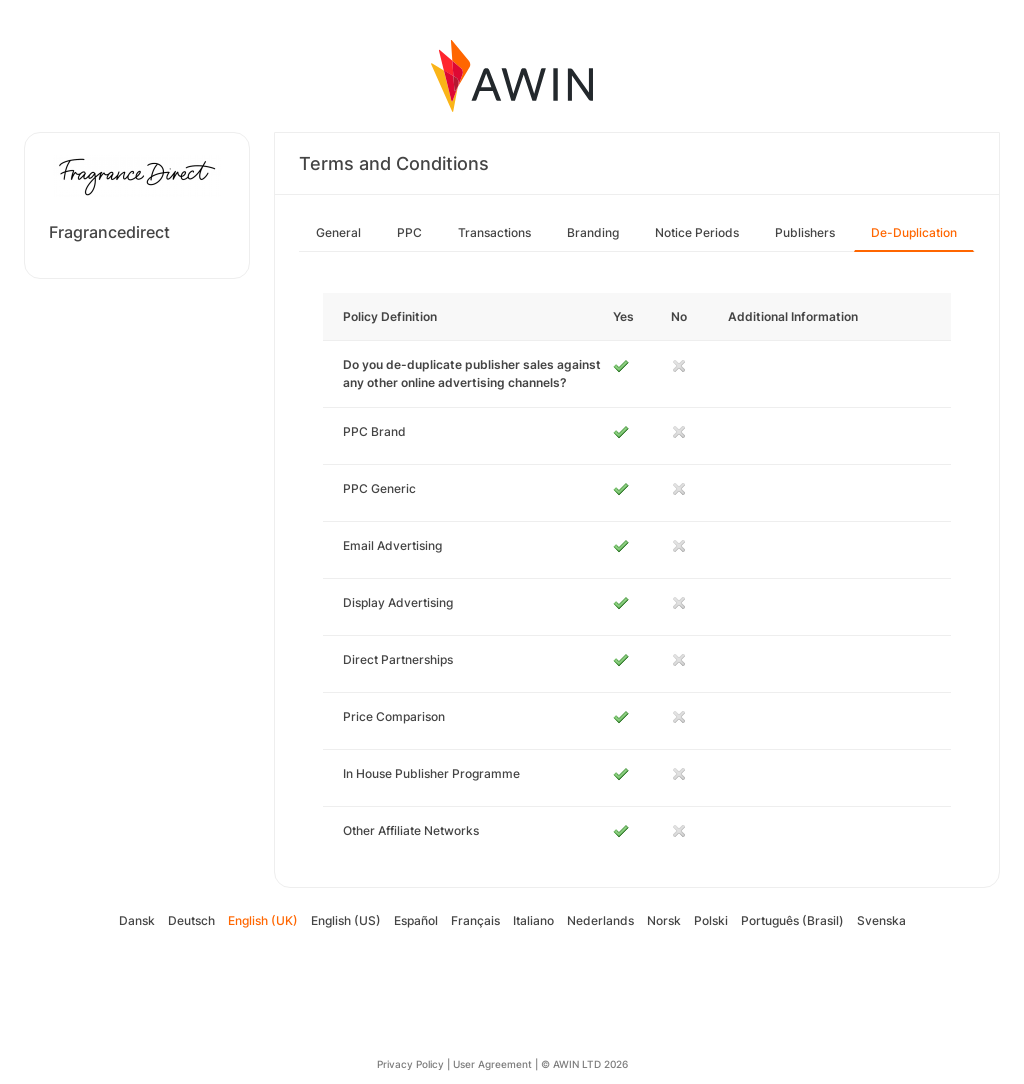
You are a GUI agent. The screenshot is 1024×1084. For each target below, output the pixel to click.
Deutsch (191, 920)
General (338, 232)
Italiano (533, 920)
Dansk (137, 920)
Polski (711, 920)
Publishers (805, 232)
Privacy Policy (410, 1064)
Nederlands (600, 920)
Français (475, 920)
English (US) (346, 920)
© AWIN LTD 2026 (584, 1064)
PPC (409, 232)
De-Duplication (914, 232)
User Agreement (492, 1064)
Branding (593, 232)
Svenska (881, 920)
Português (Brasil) (792, 920)
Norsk (664, 920)
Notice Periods (697, 232)
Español (416, 920)
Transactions (494, 232)
